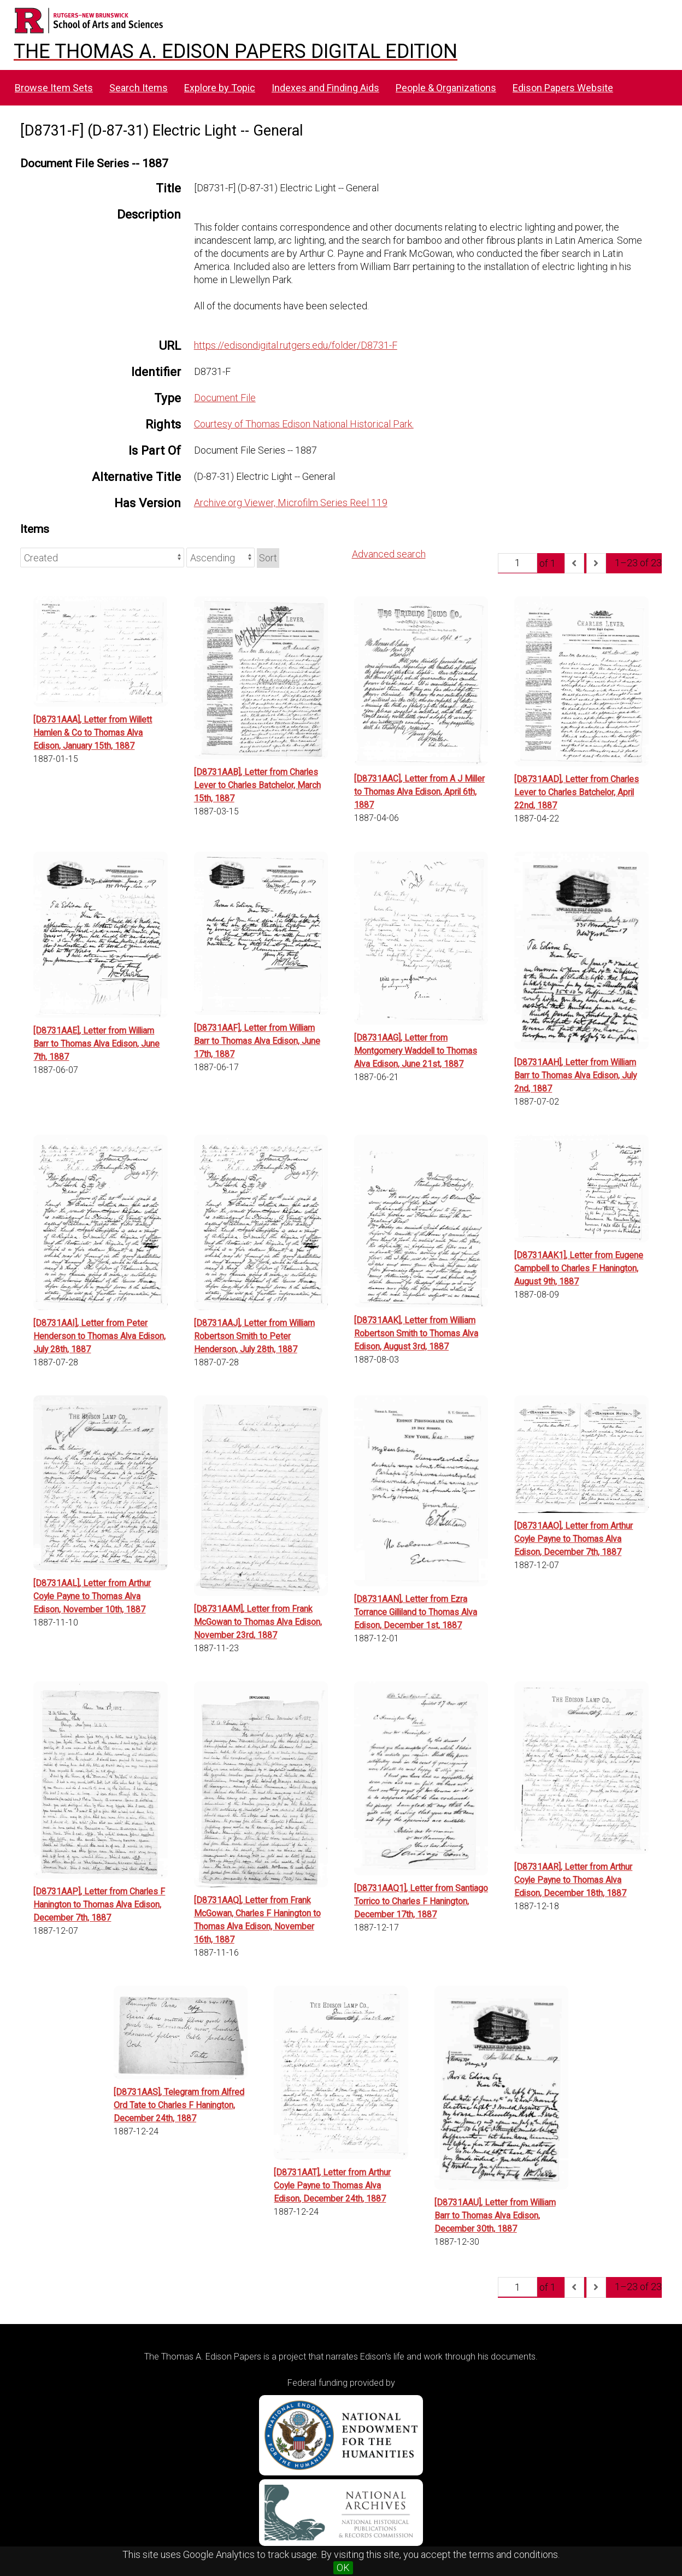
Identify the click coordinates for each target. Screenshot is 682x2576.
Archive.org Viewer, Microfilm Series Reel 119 (290, 502)
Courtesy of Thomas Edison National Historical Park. (304, 424)
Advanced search (389, 554)
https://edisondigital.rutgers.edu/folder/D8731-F (295, 345)
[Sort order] (220, 557)
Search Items (138, 87)
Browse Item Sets (54, 87)
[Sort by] (102, 557)
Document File (225, 397)
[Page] (517, 563)
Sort (268, 558)
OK (343, 2567)
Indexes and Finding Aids (325, 87)
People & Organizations (446, 87)
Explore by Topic (219, 87)
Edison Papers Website (563, 87)
